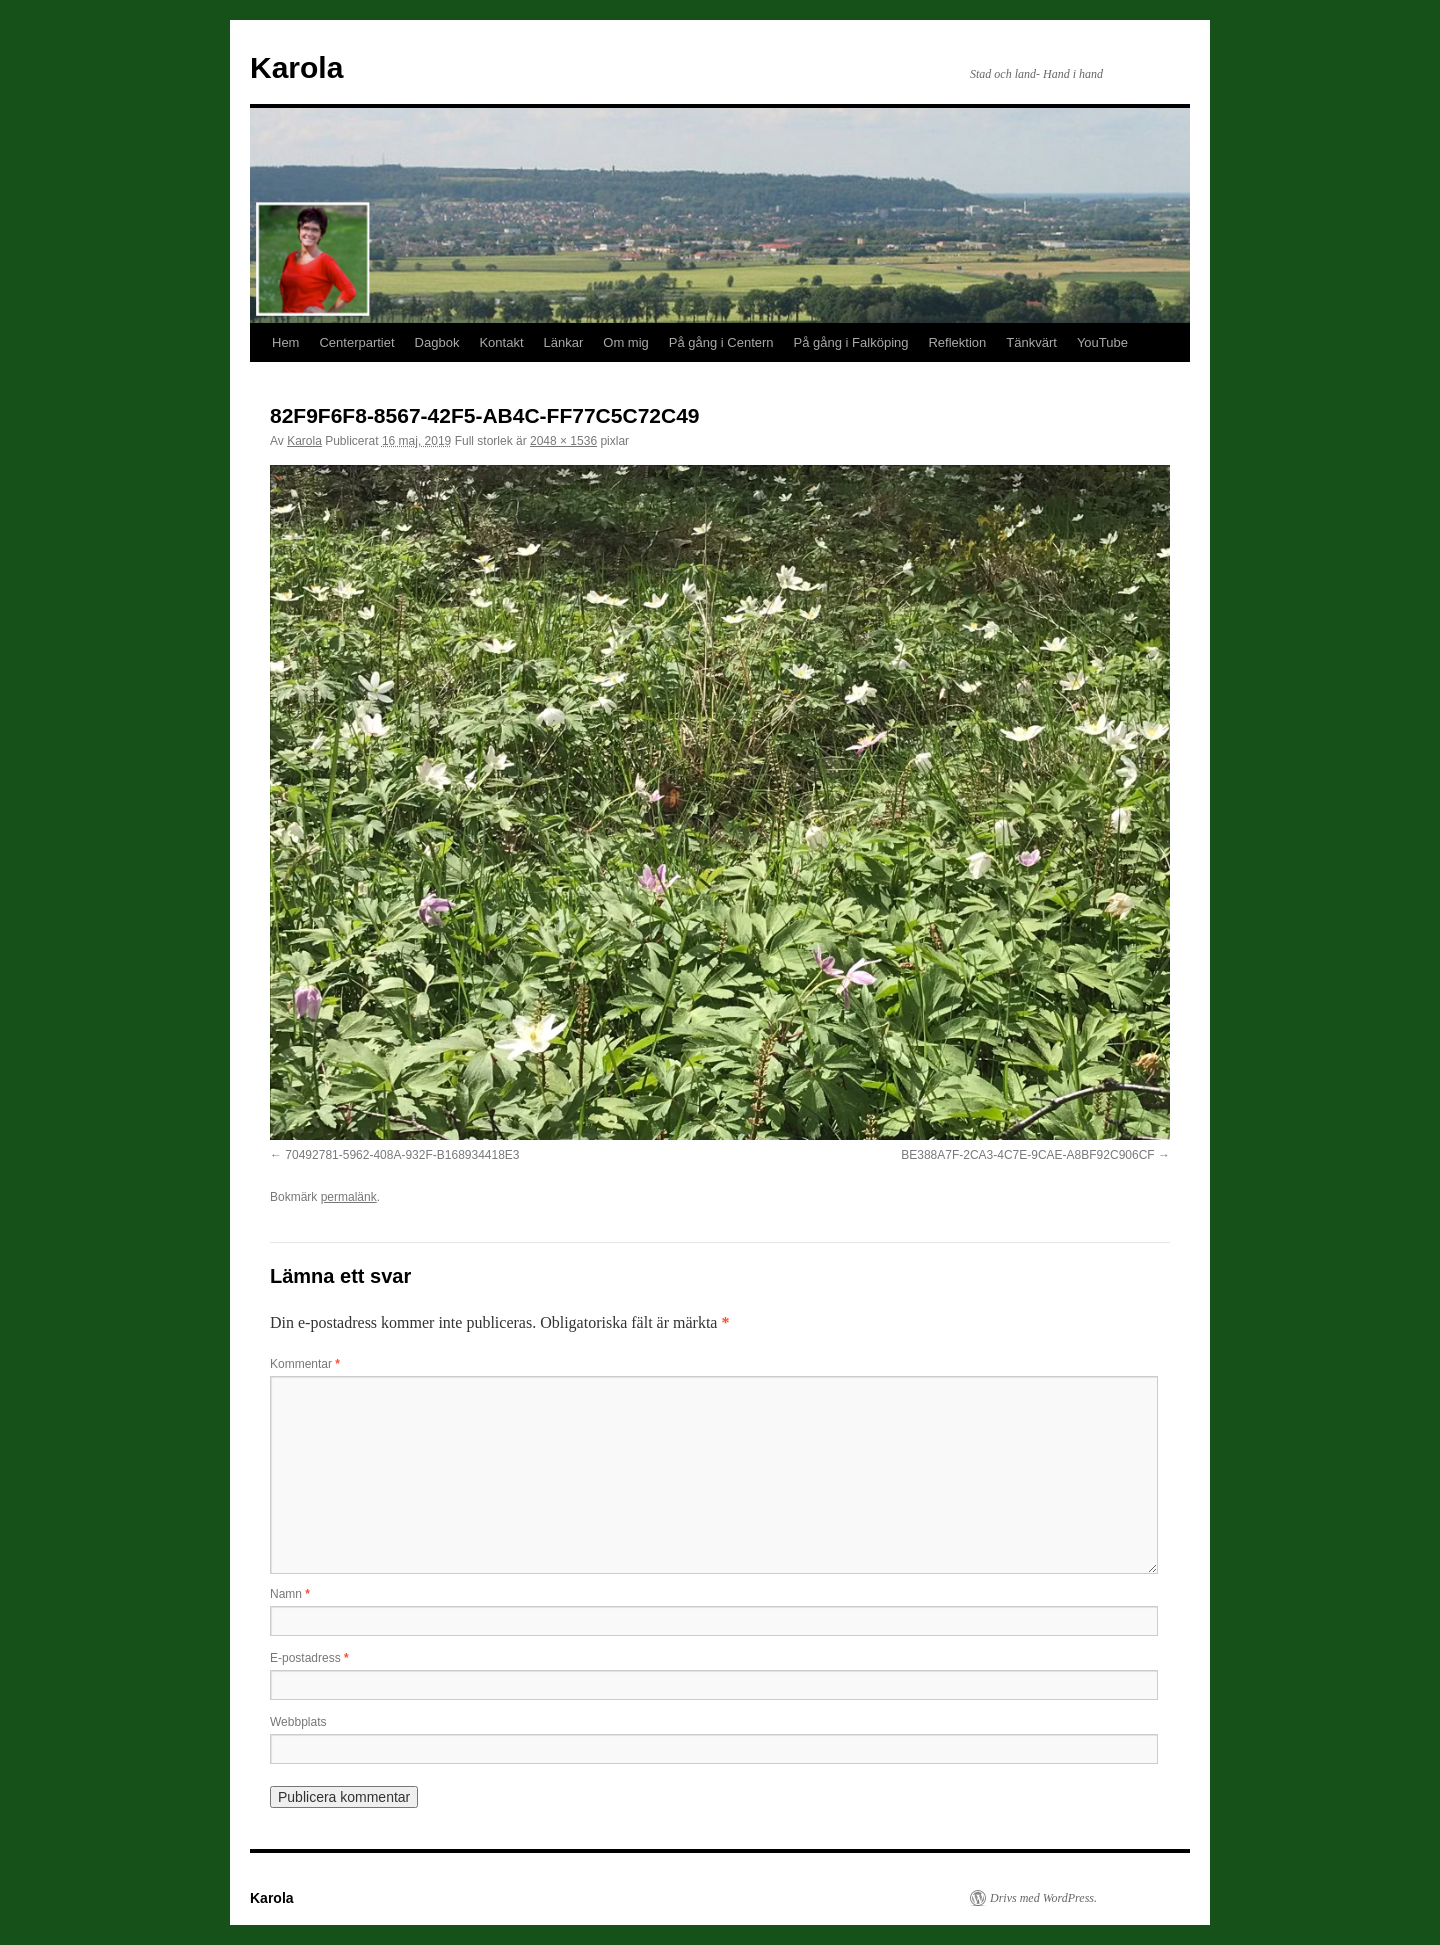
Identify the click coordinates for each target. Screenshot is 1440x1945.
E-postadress (309, 1658)
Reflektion (957, 342)
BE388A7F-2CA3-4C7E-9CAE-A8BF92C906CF (1027, 1155)
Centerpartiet (356, 342)
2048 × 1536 (563, 441)
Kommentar (305, 1364)
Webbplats (298, 1722)
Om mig (626, 342)
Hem (285, 342)
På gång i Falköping (851, 342)
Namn (290, 1594)
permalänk (349, 1197)
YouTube (1102, 342)
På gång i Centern (721, 342)
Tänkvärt (1031, 342)
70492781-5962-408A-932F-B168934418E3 (402, 1155)
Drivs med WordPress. (1043, 1898)
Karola (296, 67)
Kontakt (501, 342)
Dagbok (437, 342)
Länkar (564, 342)
